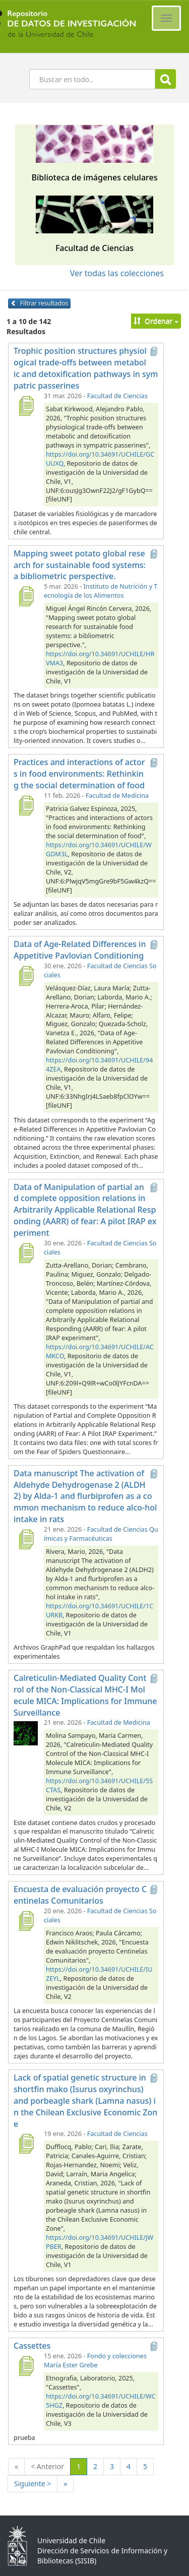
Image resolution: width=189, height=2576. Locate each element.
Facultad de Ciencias (117, 396)
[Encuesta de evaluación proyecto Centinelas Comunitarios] (26, 1921)
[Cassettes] (26, 2366)
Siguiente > (32, 2483)
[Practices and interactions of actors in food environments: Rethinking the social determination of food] (26, 805)
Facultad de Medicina (117, 795)
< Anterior (47, 2466)
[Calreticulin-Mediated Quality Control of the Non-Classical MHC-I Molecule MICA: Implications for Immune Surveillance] (26, 1732)
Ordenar (156, 321)
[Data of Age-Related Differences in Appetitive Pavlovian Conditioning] (26, 976)
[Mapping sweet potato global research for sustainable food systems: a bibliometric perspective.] (26, 596)
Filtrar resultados (39, 303)
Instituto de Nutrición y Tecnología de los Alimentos (100, 591)
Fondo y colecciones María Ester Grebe (95, 2360)
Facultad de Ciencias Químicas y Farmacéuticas (101, 1534)
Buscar (165, 79)
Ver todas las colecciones (117, 273)
